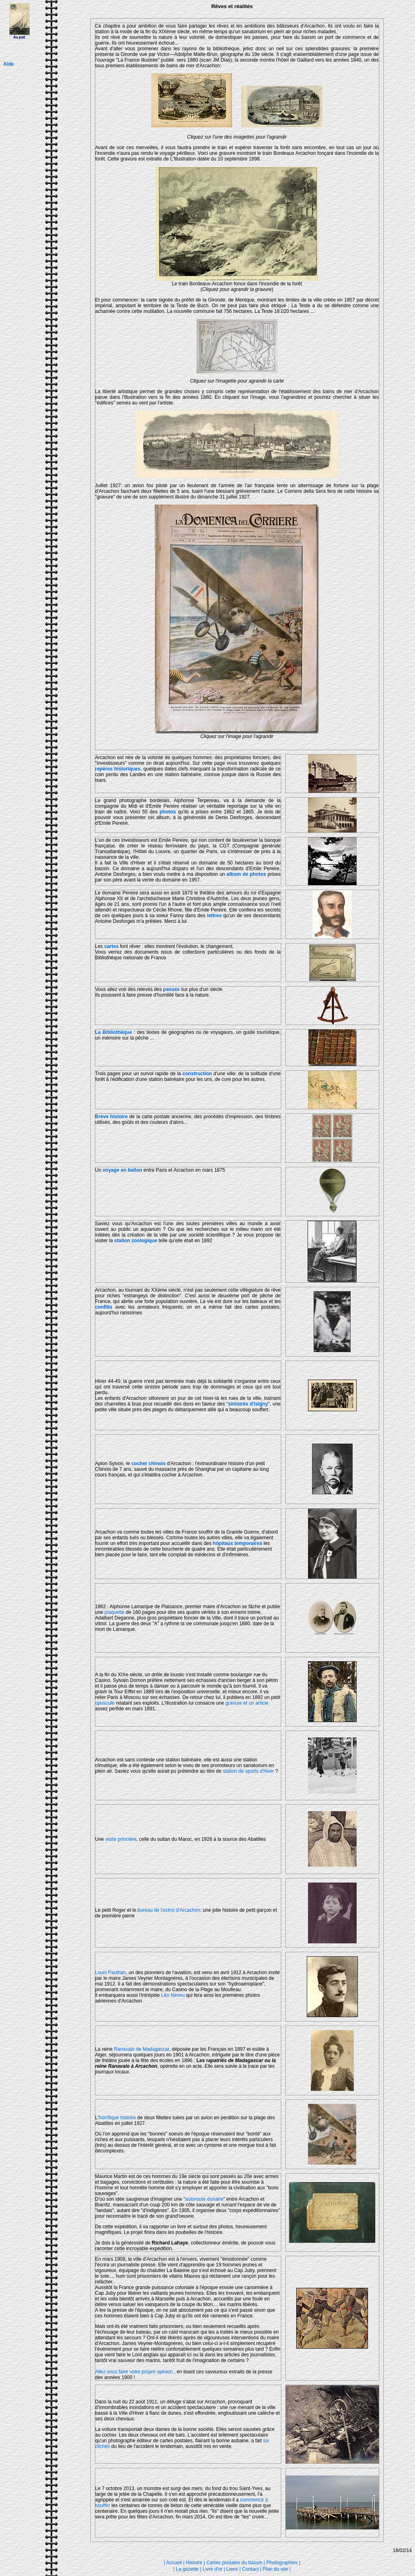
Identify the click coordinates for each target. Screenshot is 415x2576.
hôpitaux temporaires (237, 1543)
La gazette (187, 2569)
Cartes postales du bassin (234, 2562)
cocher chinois (148, 1463)
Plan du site (275, 2569)
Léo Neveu (173, 1995)
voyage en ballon (122, 1170)
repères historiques (118, 769)
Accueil (174, 2562)
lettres (214, 915)
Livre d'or (213, 2569)
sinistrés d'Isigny (248, 1404)
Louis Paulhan (110, 1972)
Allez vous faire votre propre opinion (134, 2372)
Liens (232, 2569)
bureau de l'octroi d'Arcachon (168, 1910)
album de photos (246, 874)
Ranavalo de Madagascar (141, 2049)
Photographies (281, 2562)
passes (171, 989)
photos (168, 812)
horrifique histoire (117, 2117)
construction (197, 1073)
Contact (250, 2569)
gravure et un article (246, 1703)
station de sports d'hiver (249, 1771)
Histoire (194, 2562)
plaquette (114, 1612)
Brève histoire (111, 1116)
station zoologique (135, 1240)
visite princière (121, 1839)
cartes (111, 946)
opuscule (105, 1703)
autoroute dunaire (204, 2199)
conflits (104, 1307)
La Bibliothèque (113, 1032)
